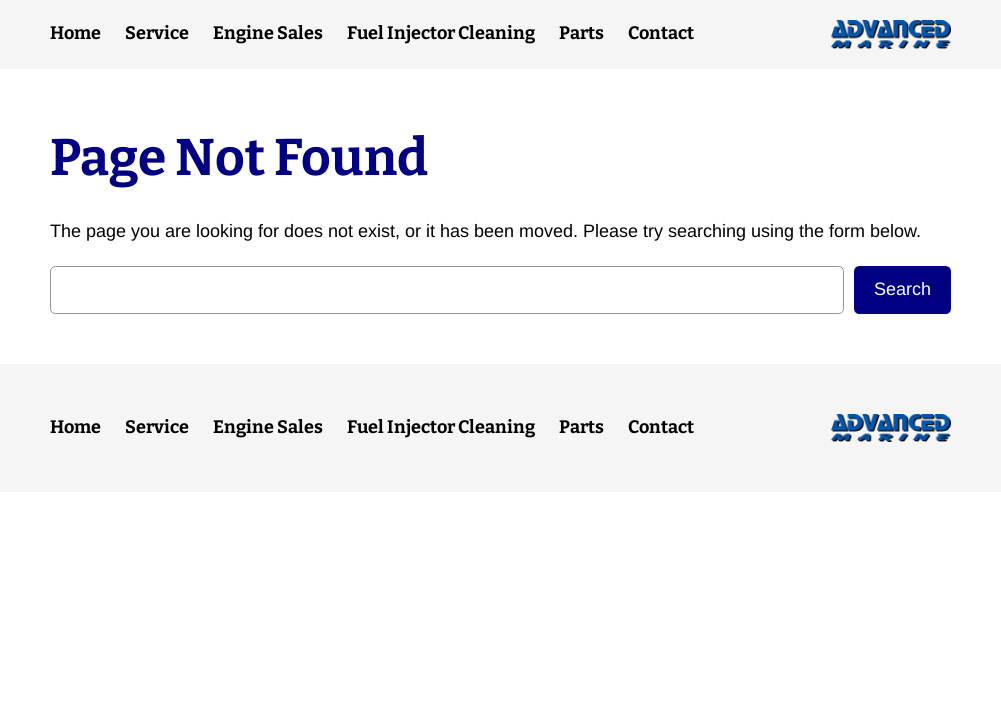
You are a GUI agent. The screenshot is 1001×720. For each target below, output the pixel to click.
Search (902, 289)
